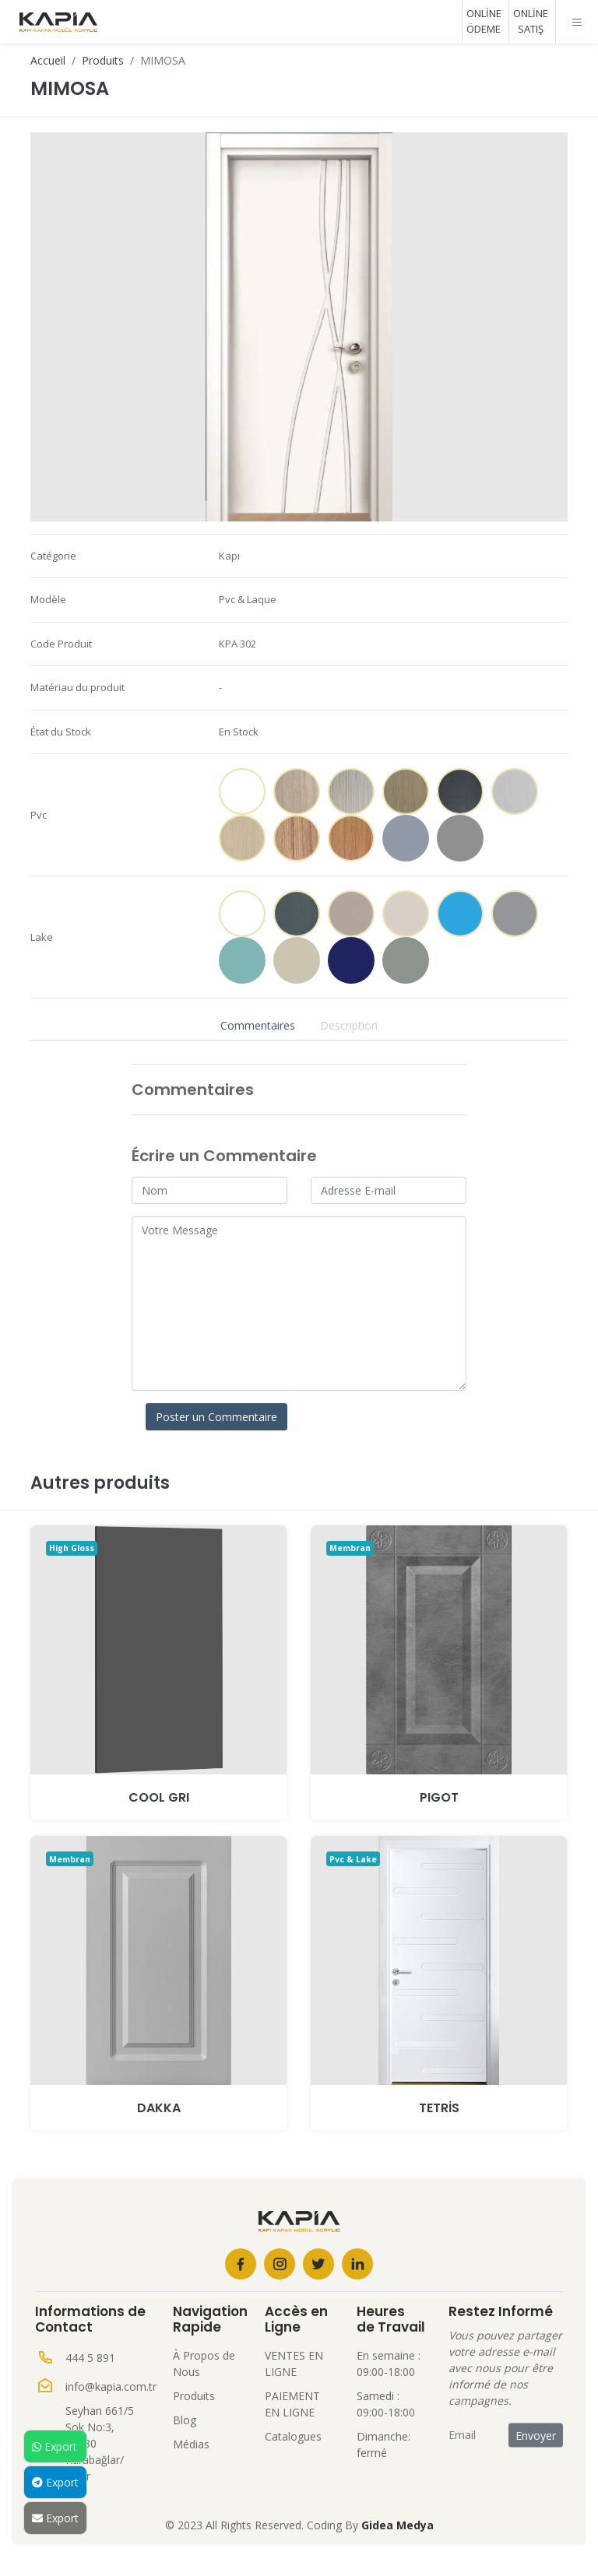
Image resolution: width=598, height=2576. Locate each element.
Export (54, 2446)
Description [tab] (349, 1025)
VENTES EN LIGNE (294, 2363)
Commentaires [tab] (257, 1025)
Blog (184, 2420)
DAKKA (159, 2108)
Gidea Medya (397, 2525)
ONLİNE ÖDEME (483, 21)
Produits (103, 60)
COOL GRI (158, 1797)
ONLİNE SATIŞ (530, 21)
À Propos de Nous (204, 2363)
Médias (191, 2444)
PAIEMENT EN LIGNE (292, 2404)
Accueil (47, 60)
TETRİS (439, 2108)
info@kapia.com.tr (111, 2386)
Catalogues (293, 2436)
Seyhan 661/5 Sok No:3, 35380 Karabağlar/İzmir (99, 2443)
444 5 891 (90, 2357)
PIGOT (439, 1797)
